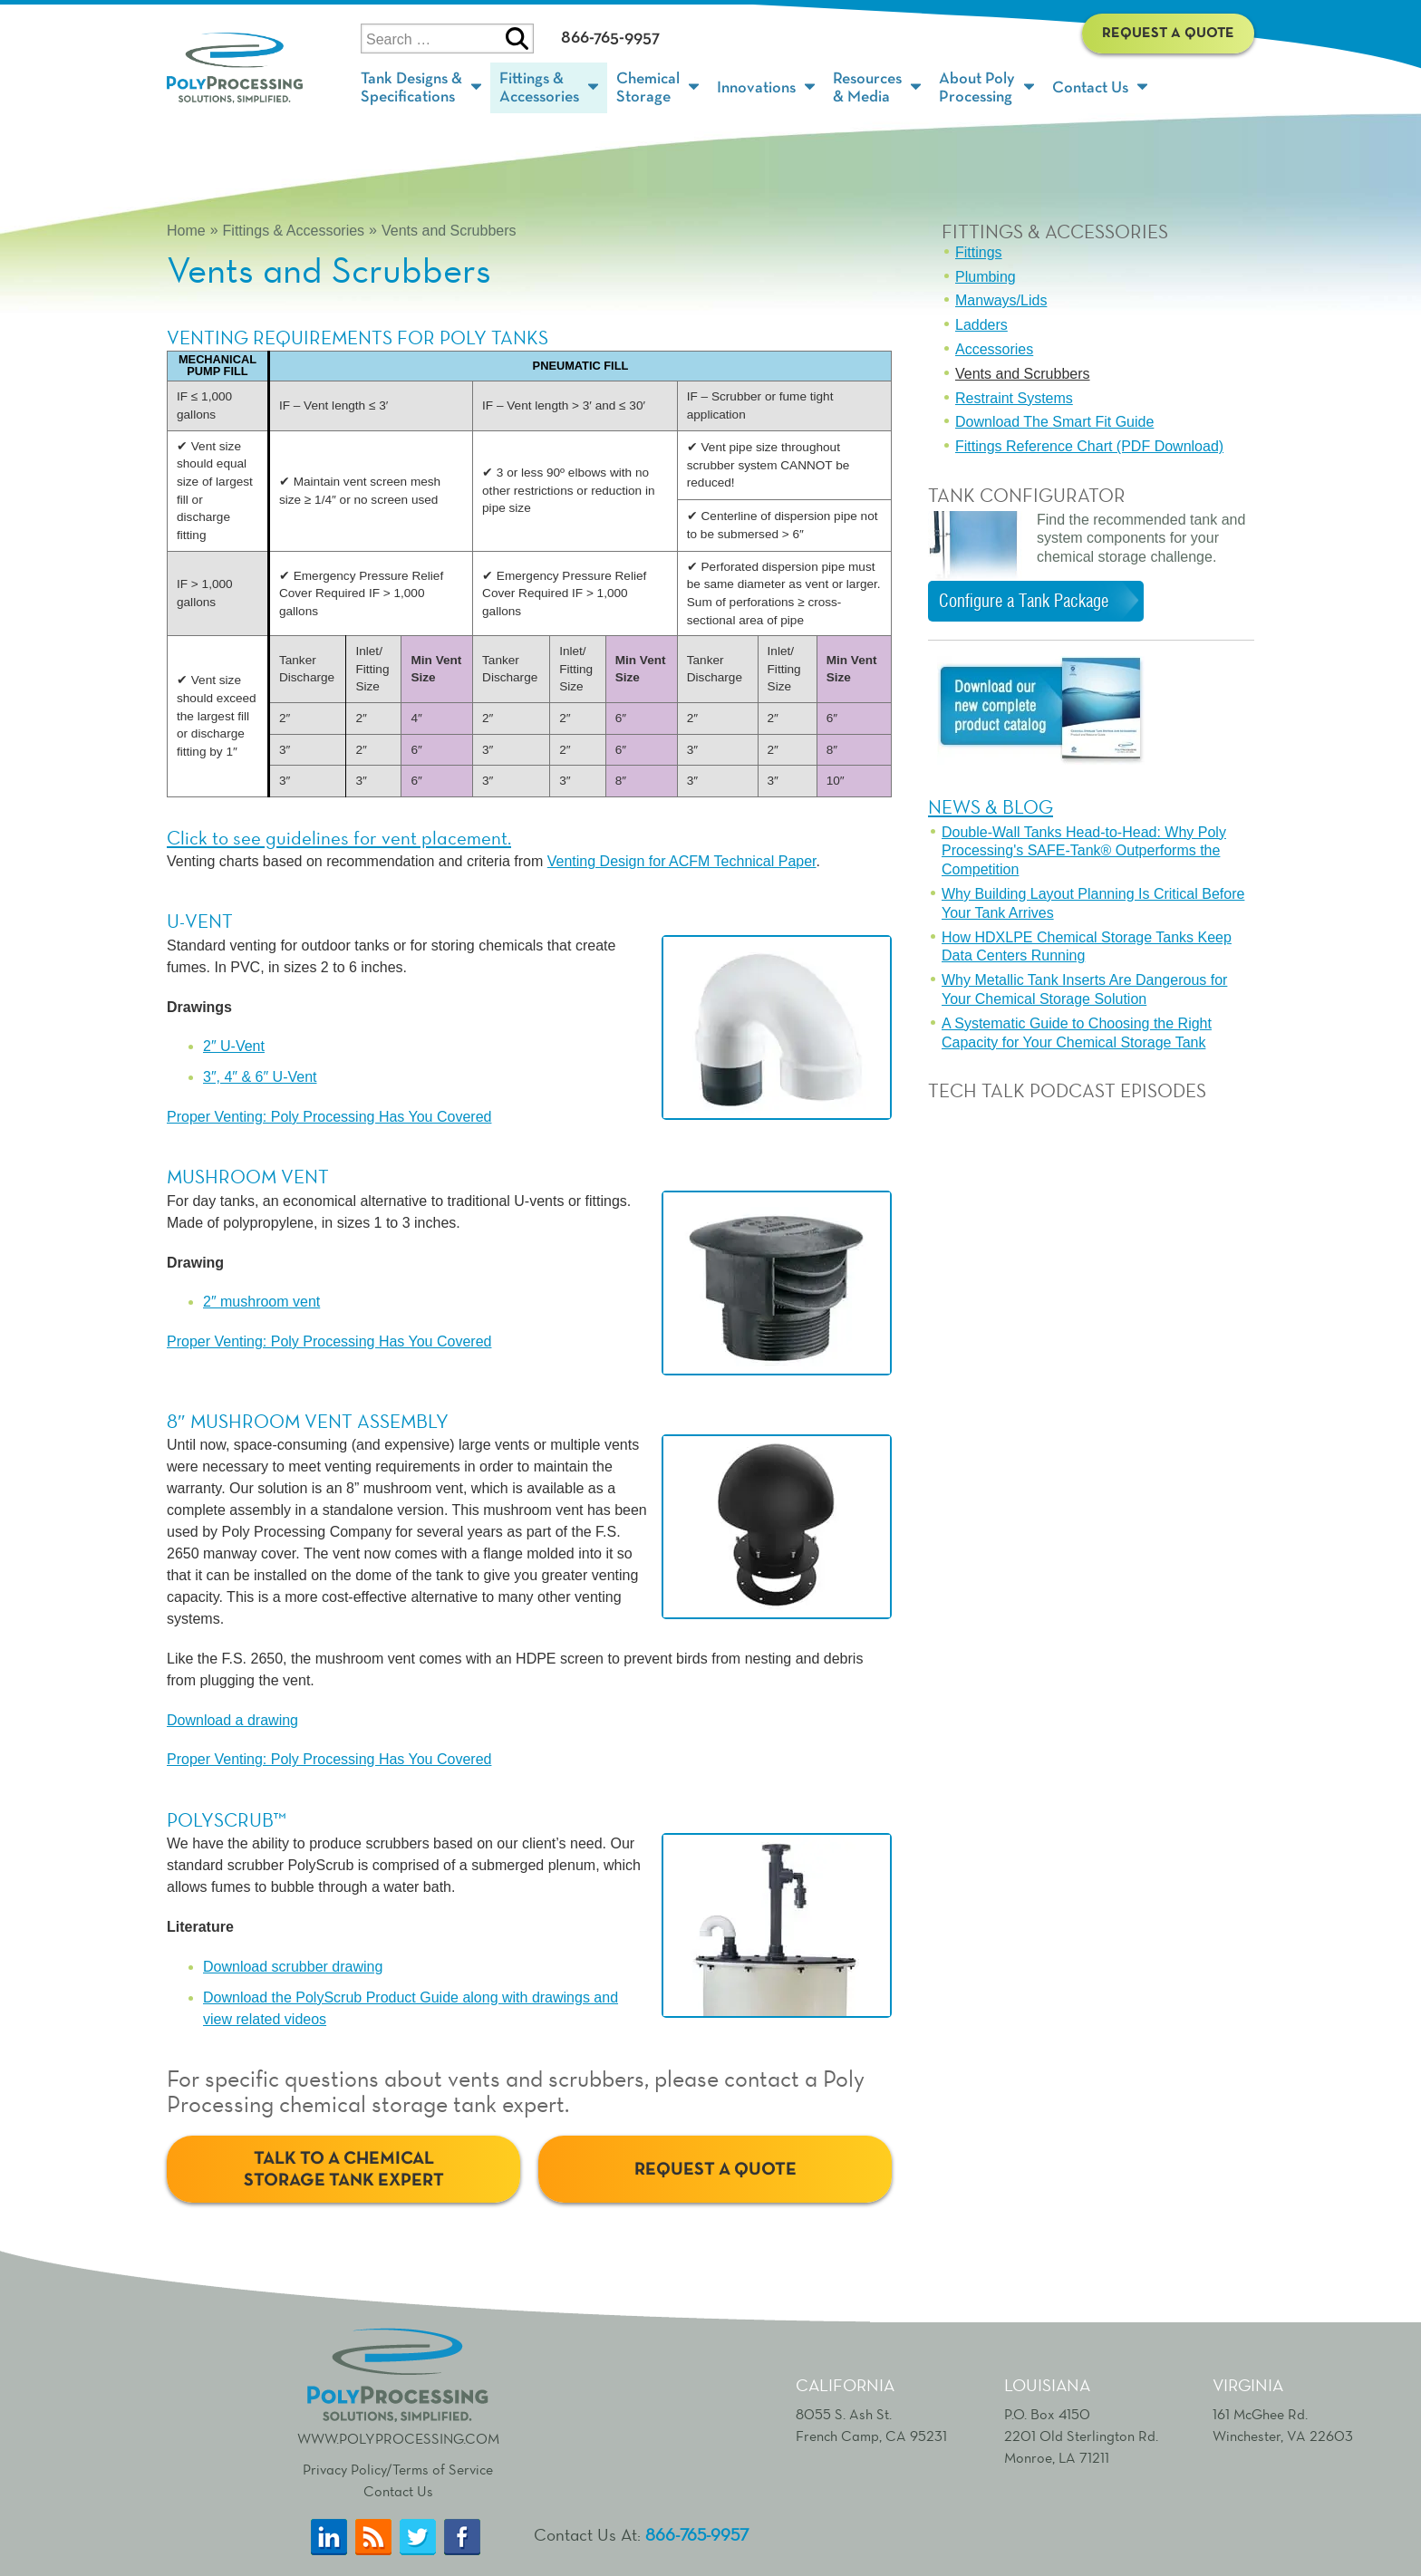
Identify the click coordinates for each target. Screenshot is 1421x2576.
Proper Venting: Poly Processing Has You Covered (329, 1116)
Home (186, 230)
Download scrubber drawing (292, 1966)
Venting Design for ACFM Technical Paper (682, 861)
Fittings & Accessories (294, 230)
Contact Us (398, 2491)
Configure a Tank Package (1023, 601)
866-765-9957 (610, 37)
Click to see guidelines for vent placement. (339, 837)
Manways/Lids (1001, 300)
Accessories (994, 349)
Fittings (978, 252)
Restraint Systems (1014, 398)
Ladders (981, 325)
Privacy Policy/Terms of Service (398, 2469)
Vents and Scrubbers (449, 230)
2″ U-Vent (234, 1046)
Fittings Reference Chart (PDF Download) (1089, 446)
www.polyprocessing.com (398, 2384)
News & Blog (990, 807)
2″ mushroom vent (261, 1301)
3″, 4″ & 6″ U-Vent (260, 1077)
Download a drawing (232, 1720)
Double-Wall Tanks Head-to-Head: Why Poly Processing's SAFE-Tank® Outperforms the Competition (1084, 851)
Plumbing (985, 277)
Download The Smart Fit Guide (1054, 421)
